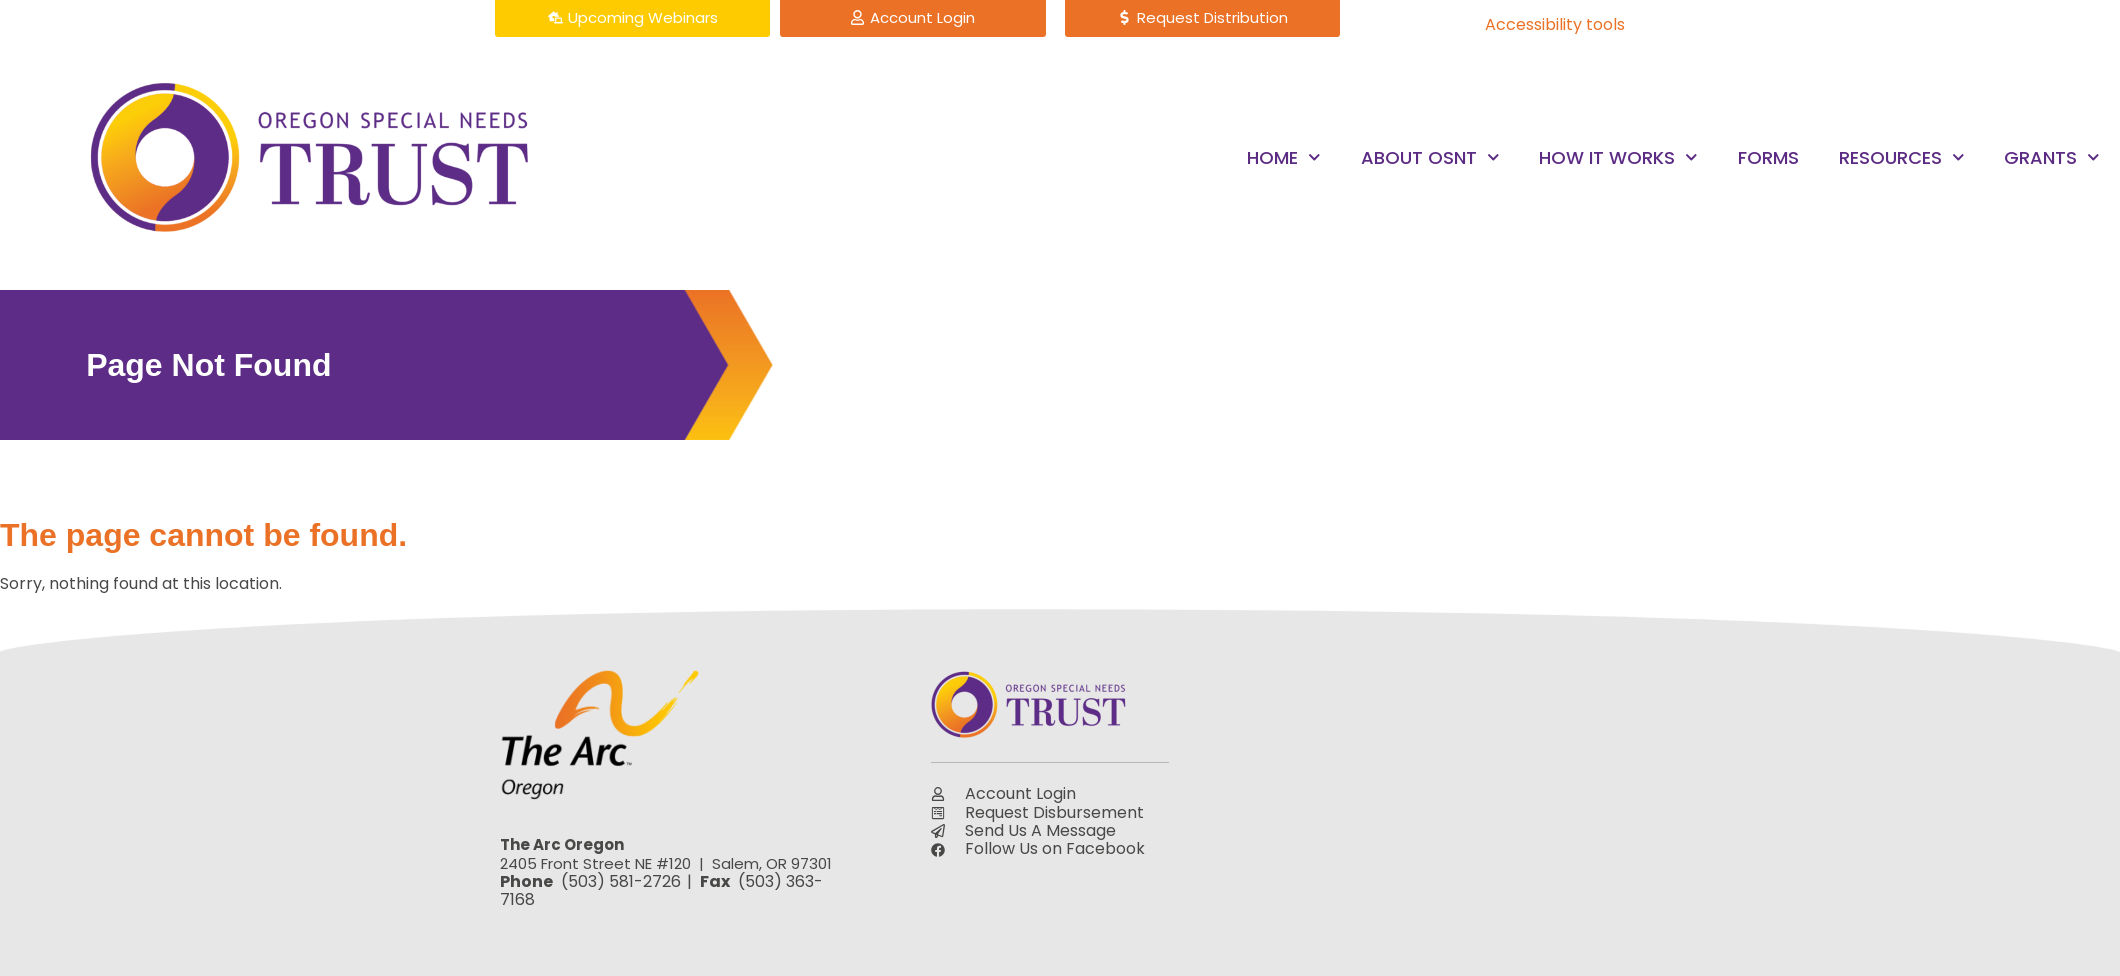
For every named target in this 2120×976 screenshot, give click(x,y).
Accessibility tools (1555, 24)
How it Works (1618, 157)
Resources (1902, 157)
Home (1284, 157)
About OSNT (1430, 157)
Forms (1768, 157)
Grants (2052, 157)
